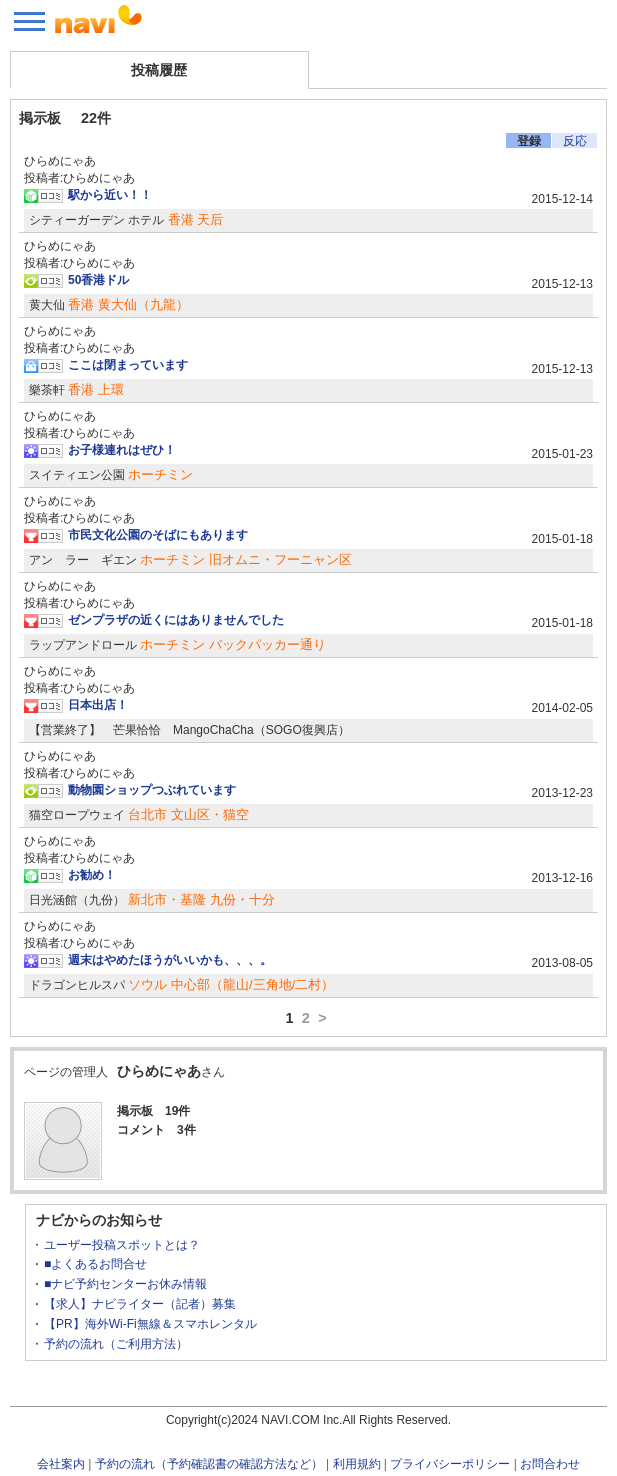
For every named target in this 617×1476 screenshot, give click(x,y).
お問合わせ (550, 1464)
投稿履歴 (159, 70)
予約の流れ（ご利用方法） (116, 1344)
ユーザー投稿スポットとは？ (122, 1245)
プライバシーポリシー (450, 1464)
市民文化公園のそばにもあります (158, 535)
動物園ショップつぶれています (152, 790)
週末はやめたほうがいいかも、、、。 (170, 960)
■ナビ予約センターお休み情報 (125, 1284)
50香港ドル (98, 280)
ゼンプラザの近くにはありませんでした (176, 620)
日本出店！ (98, 705)
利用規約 (357, 1464)
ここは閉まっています (128, 365)
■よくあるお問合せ (95, 1264)
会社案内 (61, 1464)
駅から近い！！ (110, 195)
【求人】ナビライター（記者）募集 (140, 1304)
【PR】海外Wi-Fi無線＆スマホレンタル (150, 1324)
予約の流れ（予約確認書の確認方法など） (209, 1464)
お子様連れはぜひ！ (122, 450)
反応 (575, 141)
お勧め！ (92, 875)
